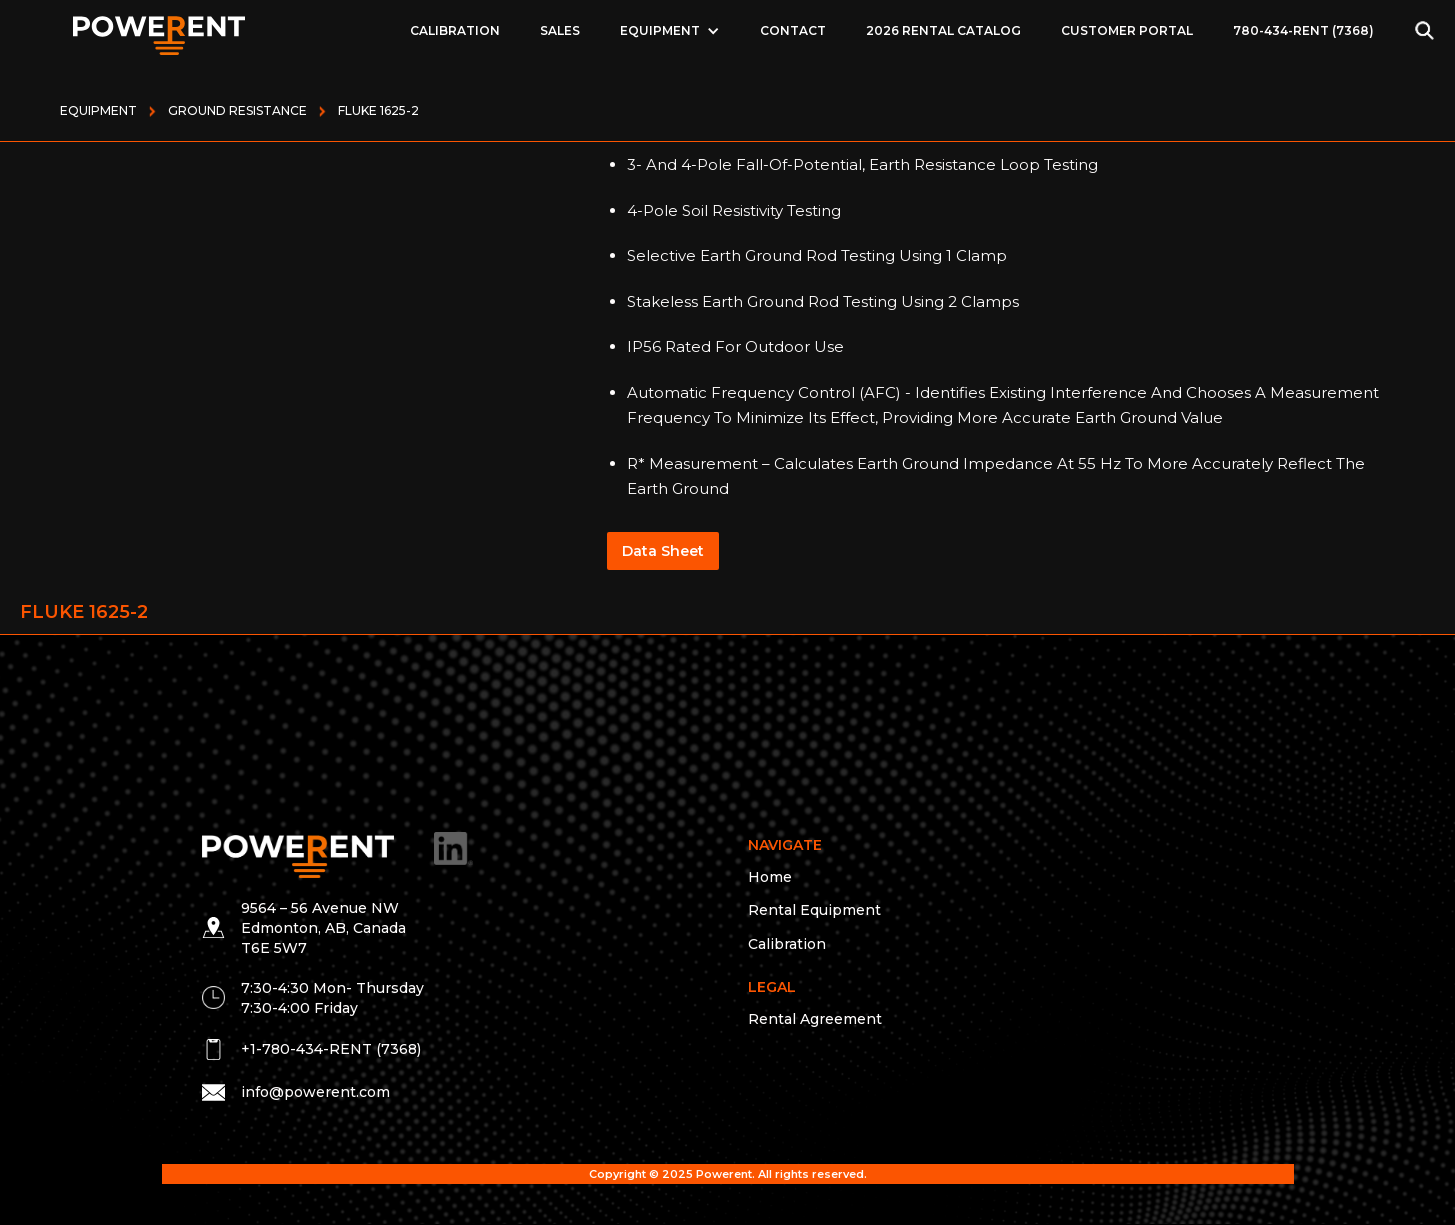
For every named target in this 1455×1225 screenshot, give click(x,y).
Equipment (98, 110)
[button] (670, 31)
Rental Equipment (814, 910)
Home (770, 877)
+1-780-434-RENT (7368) (331, 1049)
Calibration (455, 30)
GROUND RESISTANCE (237, 110)
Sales (560, 30)
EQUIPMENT (660, 30)
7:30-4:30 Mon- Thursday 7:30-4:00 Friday (332, 998)
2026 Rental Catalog (943, 30)
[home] (159, 30)
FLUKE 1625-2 (378, 110)
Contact (793, 30)
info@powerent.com (315, 1092)
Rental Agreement (815, 1019)
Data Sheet (663, 551)
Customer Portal (1127, 30)
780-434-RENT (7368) (1303, 30)
